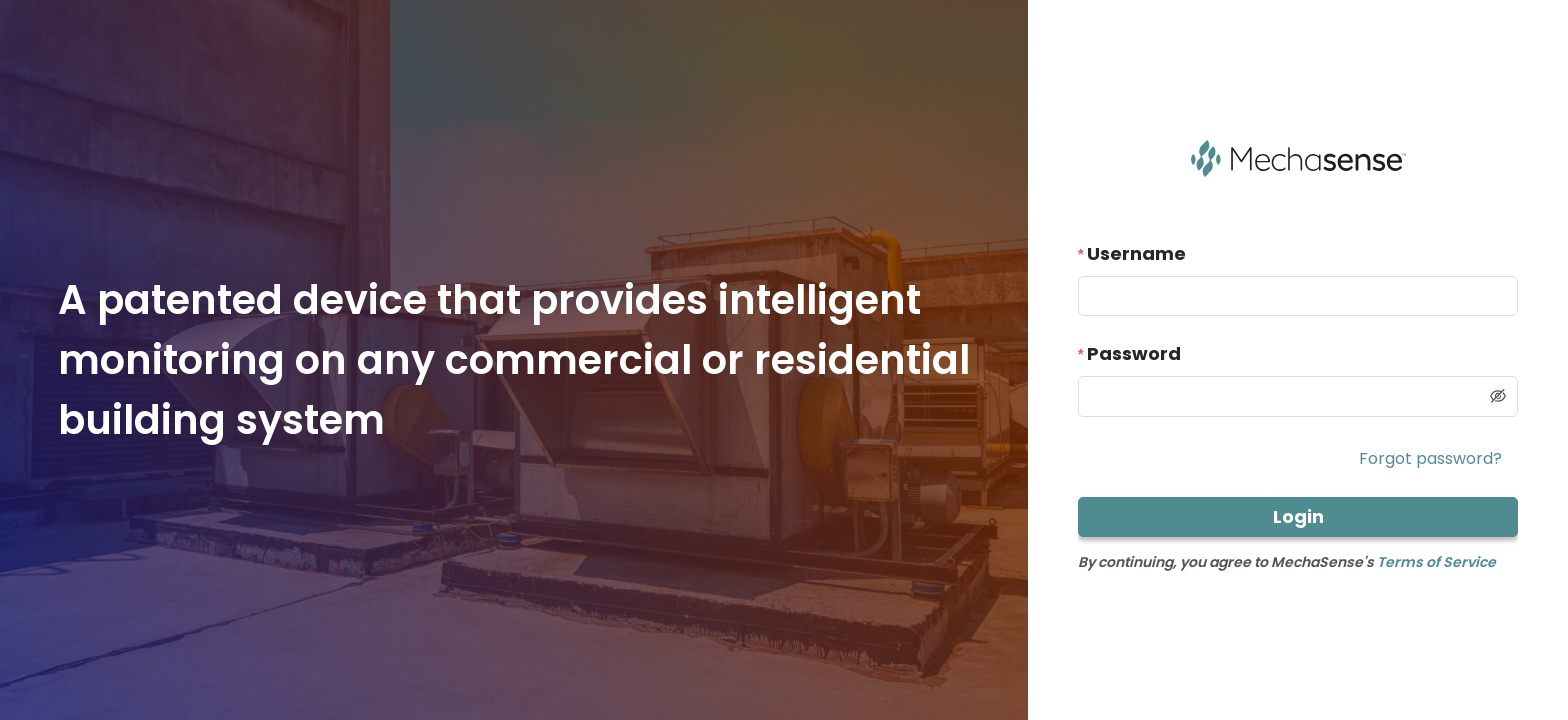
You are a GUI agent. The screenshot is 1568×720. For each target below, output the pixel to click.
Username (1136, 253)
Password (1134, 353)
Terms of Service (1436, 562)
